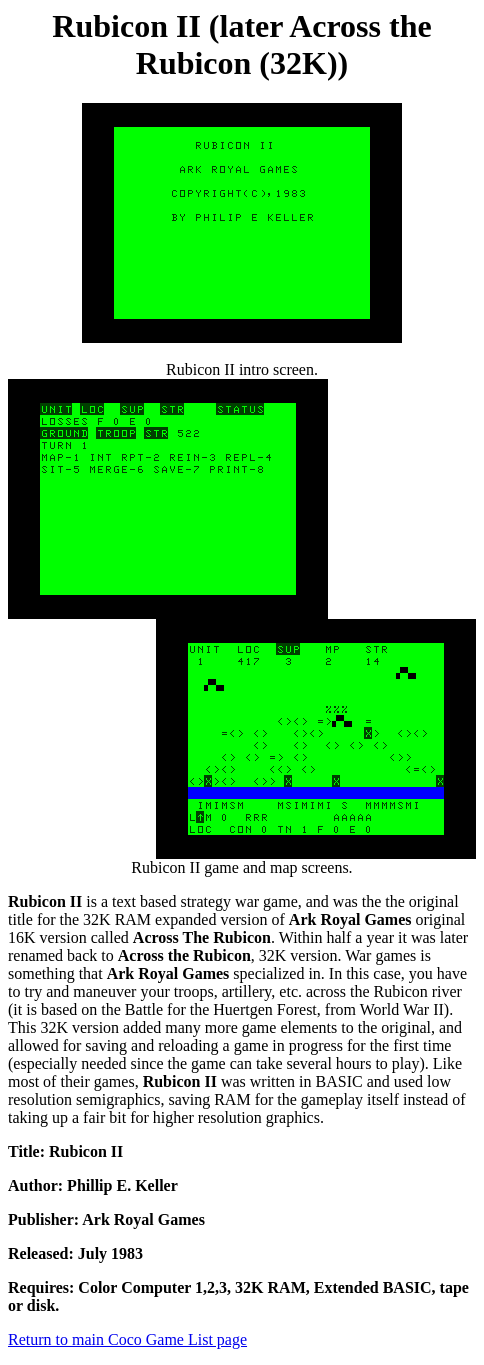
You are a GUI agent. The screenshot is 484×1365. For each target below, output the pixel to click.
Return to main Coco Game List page (127, 1339)
